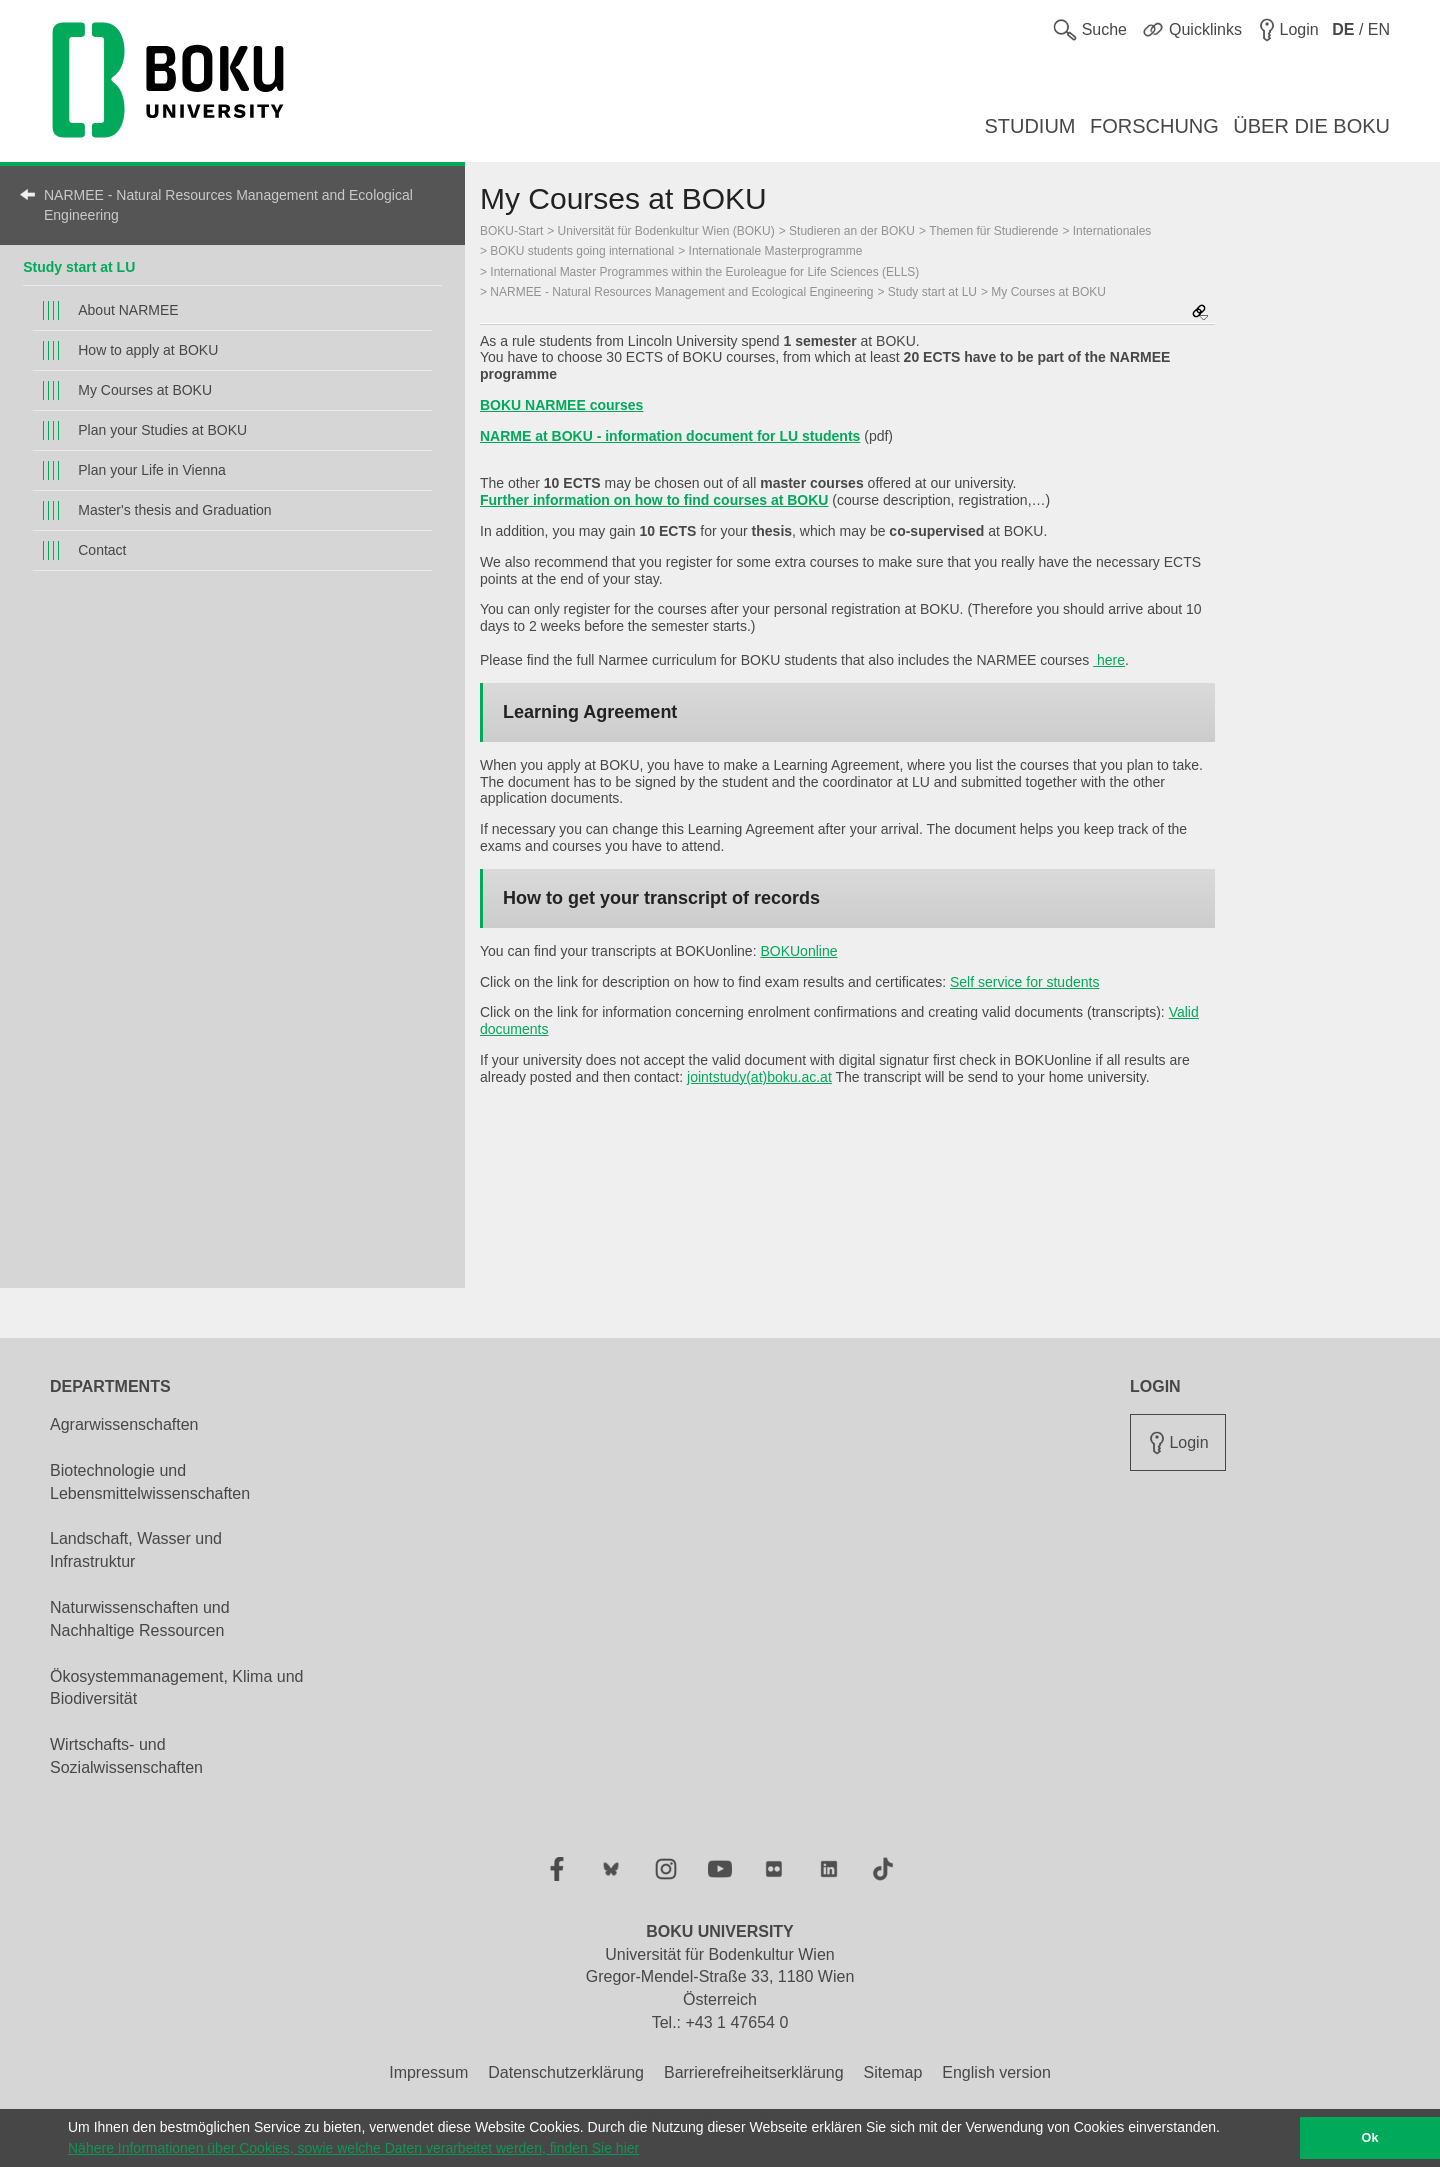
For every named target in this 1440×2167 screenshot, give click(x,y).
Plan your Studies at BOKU (162, 430)
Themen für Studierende (993, 231)
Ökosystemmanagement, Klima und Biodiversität (176, 1688)
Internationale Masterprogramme (776, 251)
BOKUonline (798, 951)
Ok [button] (1370, 2138)
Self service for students (1024, 982)
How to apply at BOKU (148, 350)
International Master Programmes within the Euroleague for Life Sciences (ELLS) (704, 272)
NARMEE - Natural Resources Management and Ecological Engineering (228, 205)
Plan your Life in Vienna (152, 470)
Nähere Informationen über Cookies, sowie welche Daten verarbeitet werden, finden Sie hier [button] (353, 2148)
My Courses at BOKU (145, 390)
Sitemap (893, 2072)
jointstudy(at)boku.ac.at (759, 1077)
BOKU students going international (582, 251)
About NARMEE (128, 310)
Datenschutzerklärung (566, 2072)
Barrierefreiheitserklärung (754, 2072)
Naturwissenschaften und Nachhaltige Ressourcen (140, 1619)
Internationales (1112, 231)
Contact (102, 550)
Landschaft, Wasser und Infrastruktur (136, 1550)
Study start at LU (79, 267)
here (1109, 660)
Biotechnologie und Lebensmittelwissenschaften (150, 1482)
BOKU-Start (511, 231)
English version (996, 2072)
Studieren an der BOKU (852, 231)
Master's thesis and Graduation (174, 510)
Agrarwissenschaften (124, 1424)
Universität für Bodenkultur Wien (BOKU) (666, 231)
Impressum (428, 2072)
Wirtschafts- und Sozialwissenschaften (126, 1756)
